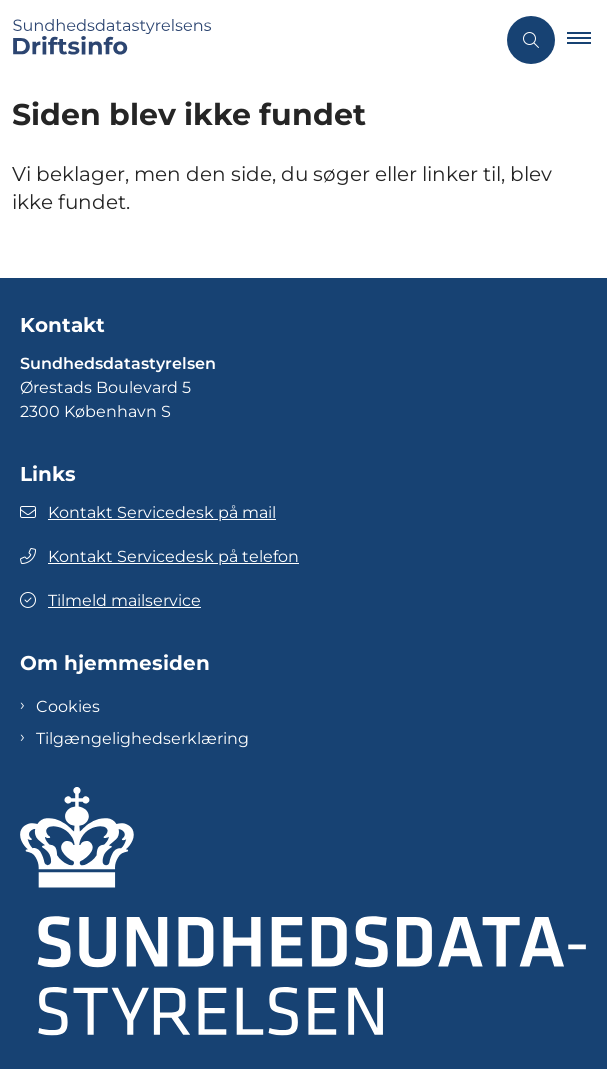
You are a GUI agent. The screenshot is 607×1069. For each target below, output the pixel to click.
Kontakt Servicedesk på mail (148, 512)
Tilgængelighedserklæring (142, 738)
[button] (587, 40)
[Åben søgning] (531, 40)
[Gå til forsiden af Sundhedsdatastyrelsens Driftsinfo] (247, 40)
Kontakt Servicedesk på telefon (159, 556)
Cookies (68, 706)
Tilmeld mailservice (110, 600)
